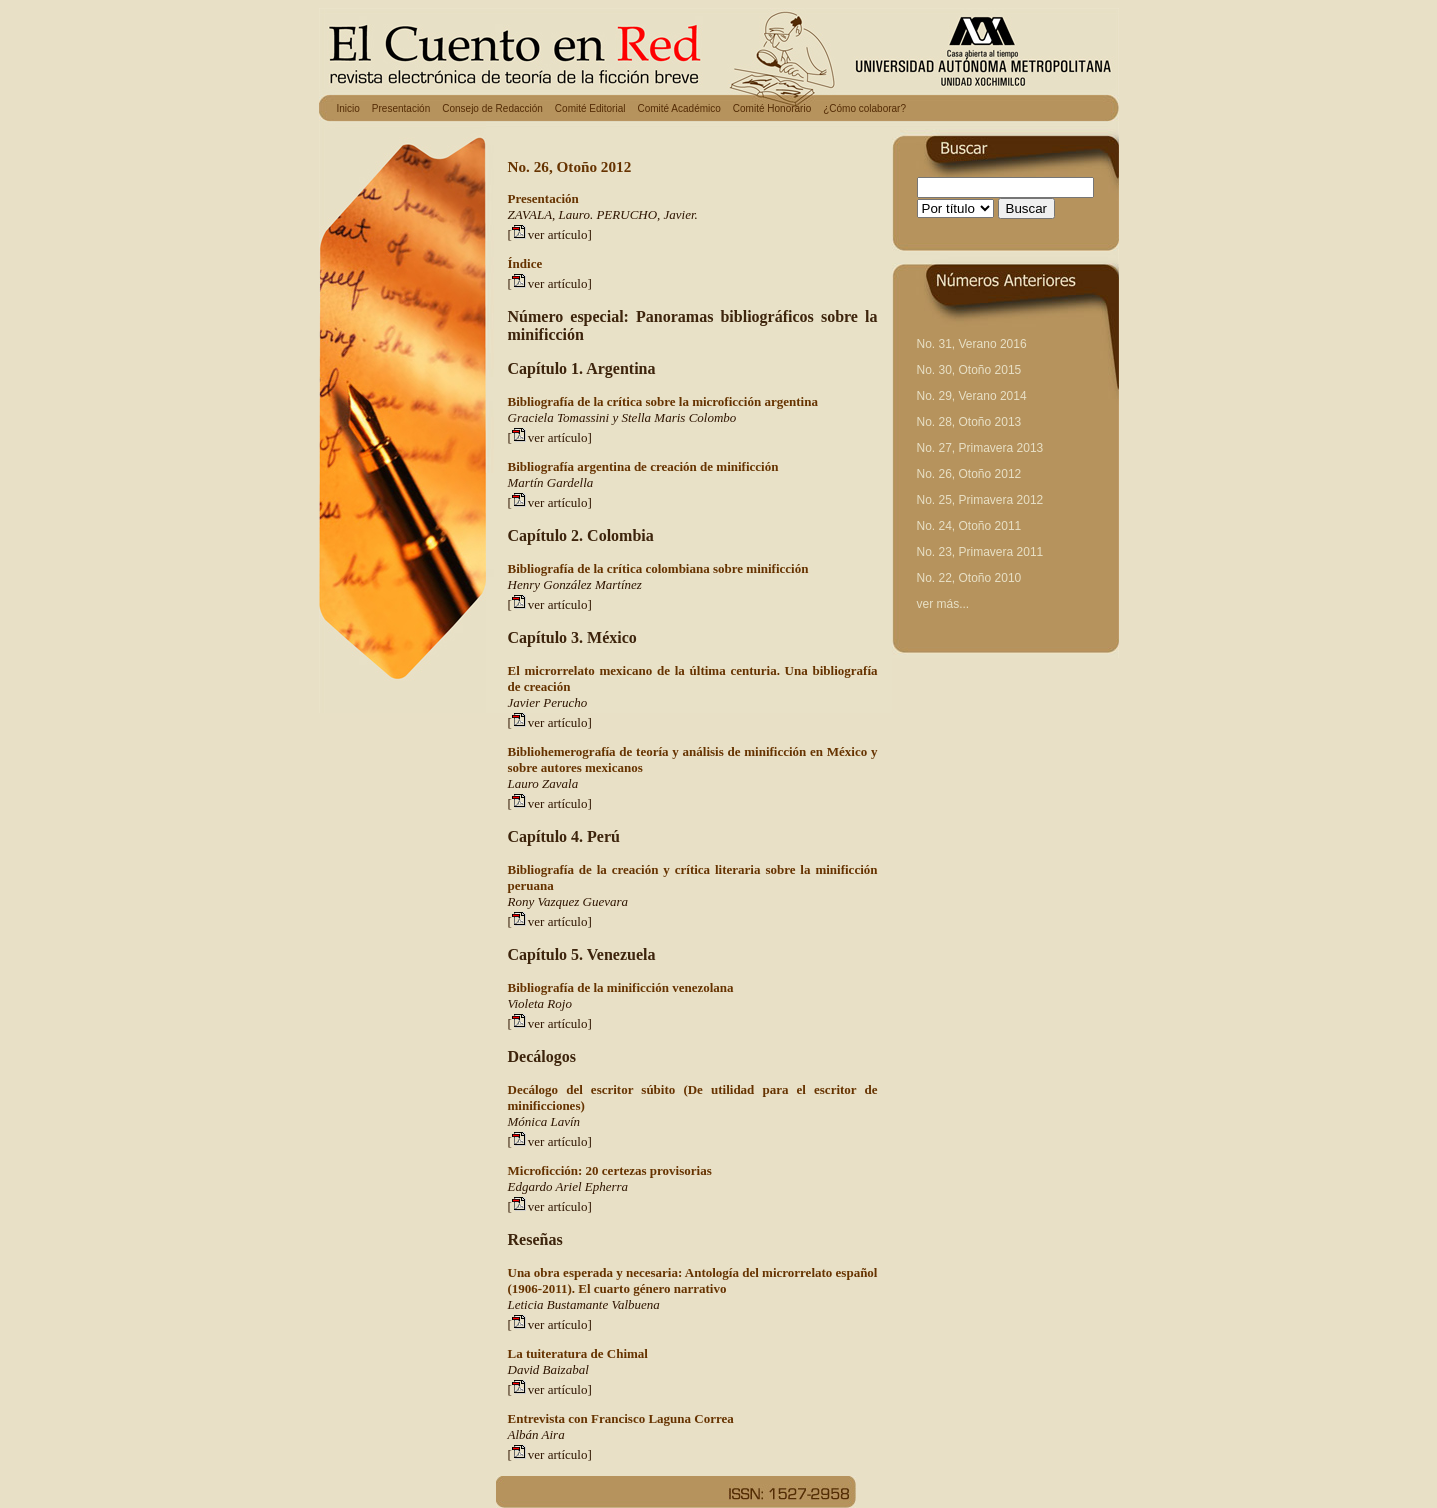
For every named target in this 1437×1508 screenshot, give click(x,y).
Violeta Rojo (540, 1003)
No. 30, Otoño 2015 (969, 370)
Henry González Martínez (575, 584)
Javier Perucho (548, 702)
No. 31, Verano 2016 (972, 344)
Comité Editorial (590, 108)
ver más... (943, 604)
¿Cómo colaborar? (864, 108)
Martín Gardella (551, 482)
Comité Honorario (772, 108)
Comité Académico (678, 108)
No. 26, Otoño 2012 (969, 474)
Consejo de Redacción (492, 108)
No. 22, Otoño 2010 (969, 578)
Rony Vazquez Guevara (568, 901)
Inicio (348, 108)
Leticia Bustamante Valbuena (584, 1304)
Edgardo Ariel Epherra (568, 1186)
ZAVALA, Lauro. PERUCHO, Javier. (603, 214)
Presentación (401, 108)
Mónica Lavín (544, 1121)
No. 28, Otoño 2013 (969, 422)
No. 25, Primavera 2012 (980, 500)
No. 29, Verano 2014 (972, 396)
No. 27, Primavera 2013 (980, 448)
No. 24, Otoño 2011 (969, 526)
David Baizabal (548, 1369)
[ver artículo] (550, 234)
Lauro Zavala (543, 783)
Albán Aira (536, 1434)
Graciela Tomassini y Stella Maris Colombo (622, 417)
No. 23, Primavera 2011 (980, 552)
